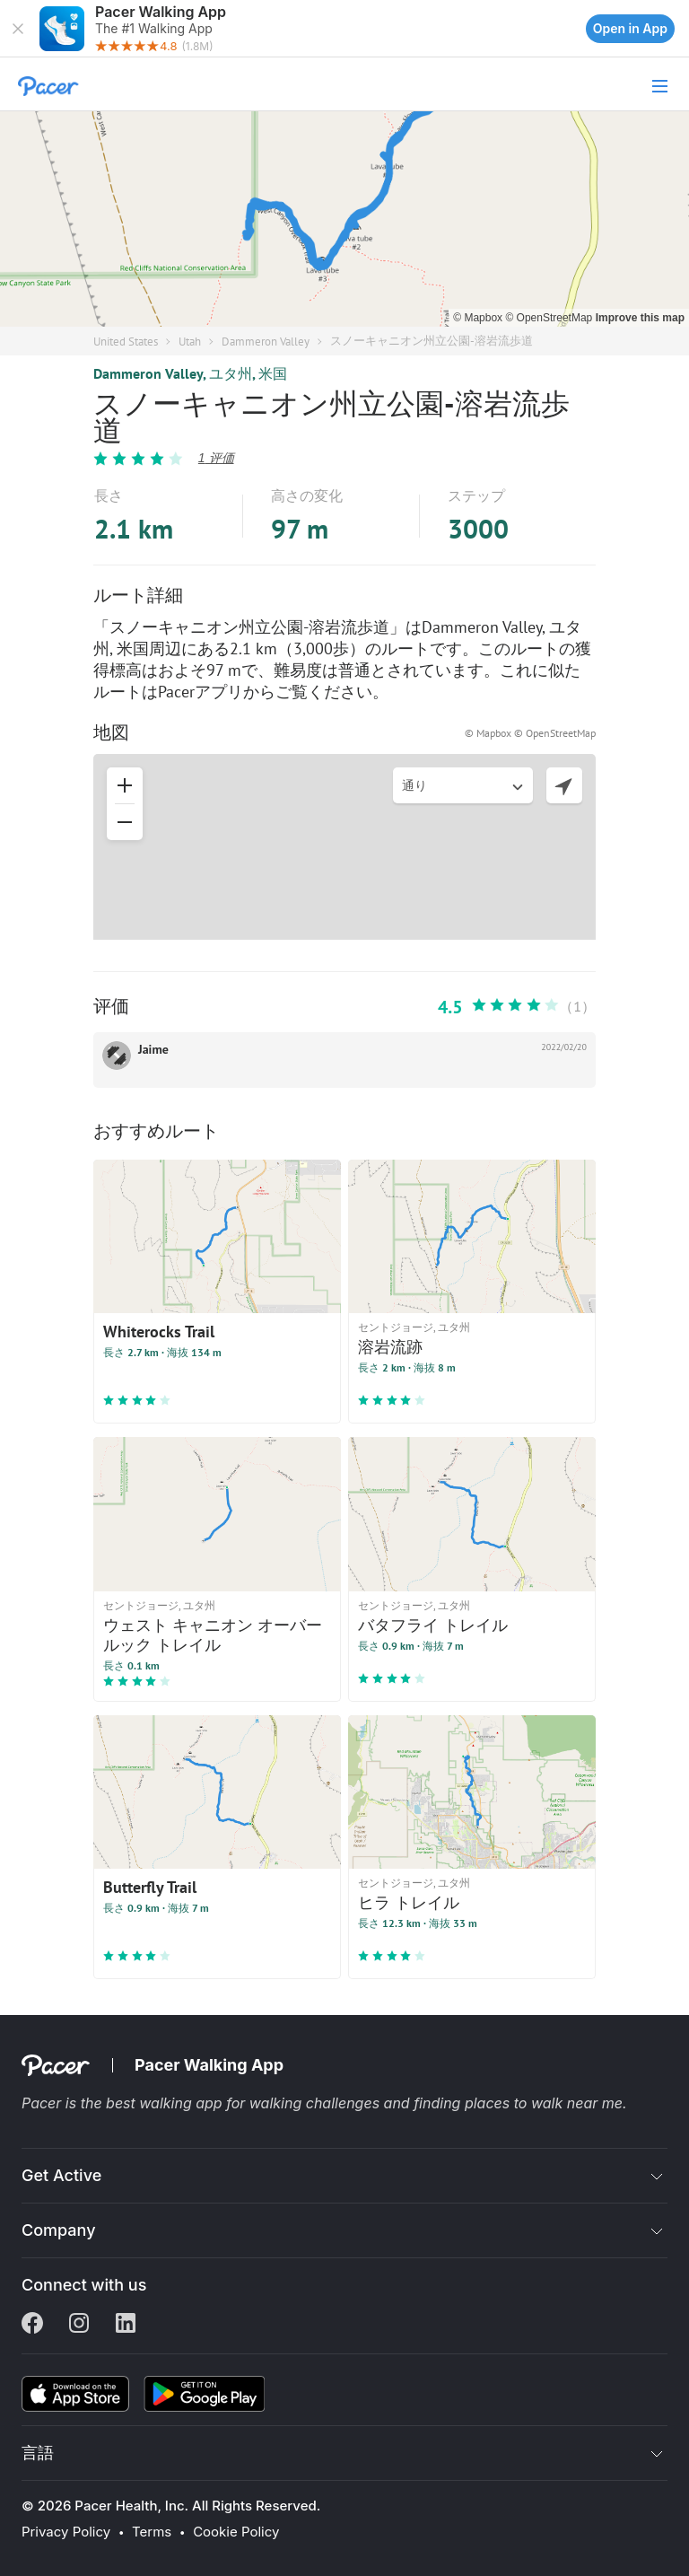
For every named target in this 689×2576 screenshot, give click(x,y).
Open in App (630, 28)
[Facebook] (32, 2324)
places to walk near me (544, 2103)
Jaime (153, 1049)
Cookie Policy (236, 2532)
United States (125, 341)
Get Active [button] (61, 2175)
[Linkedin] (125, 2324)
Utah (190, 341)
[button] (18, 28)
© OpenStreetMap (550, 317)
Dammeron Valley (266, 341)
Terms (151, 2532)
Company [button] (59, 2230)
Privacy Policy (66, 2532)
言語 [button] (38, 2452)
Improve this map (640, 317)
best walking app (166, 2103)
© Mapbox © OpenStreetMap (530, 733)
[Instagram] (79, 2324)
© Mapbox (479, 317)
